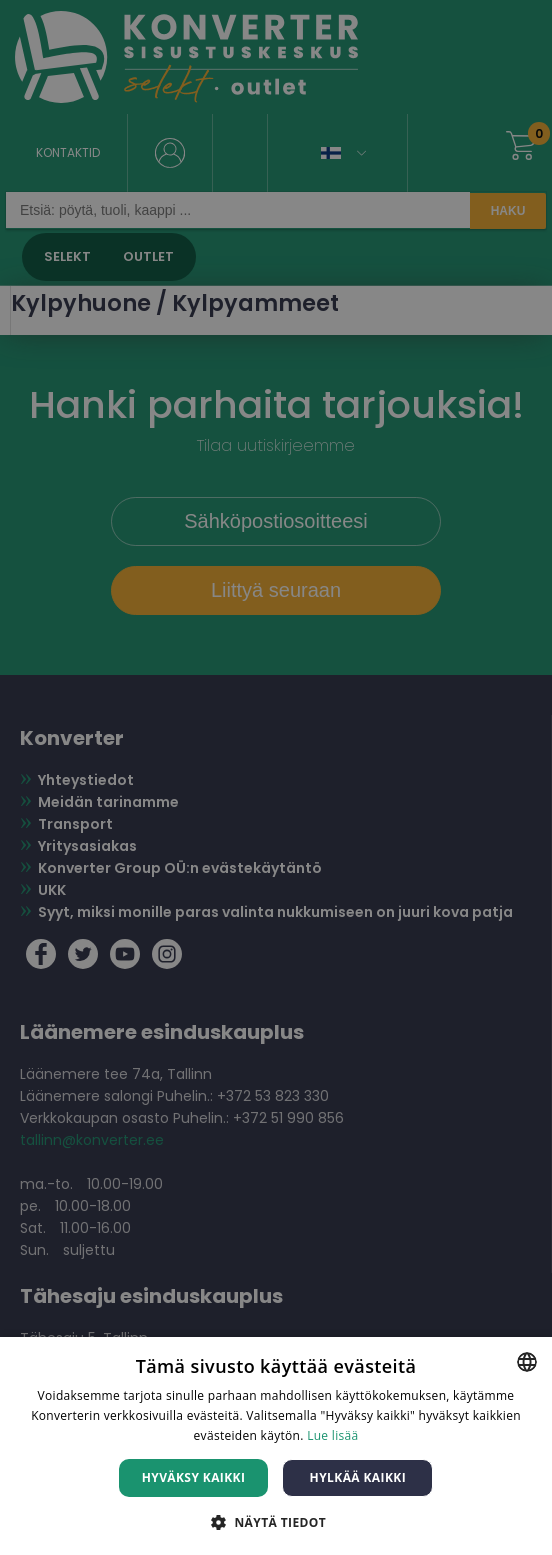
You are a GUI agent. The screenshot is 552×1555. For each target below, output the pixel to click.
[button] (276, 1521)
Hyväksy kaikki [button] (194, 1477)
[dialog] (276, 777)
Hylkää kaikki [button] (358, 1477)
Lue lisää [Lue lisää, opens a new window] (332, 1435)
